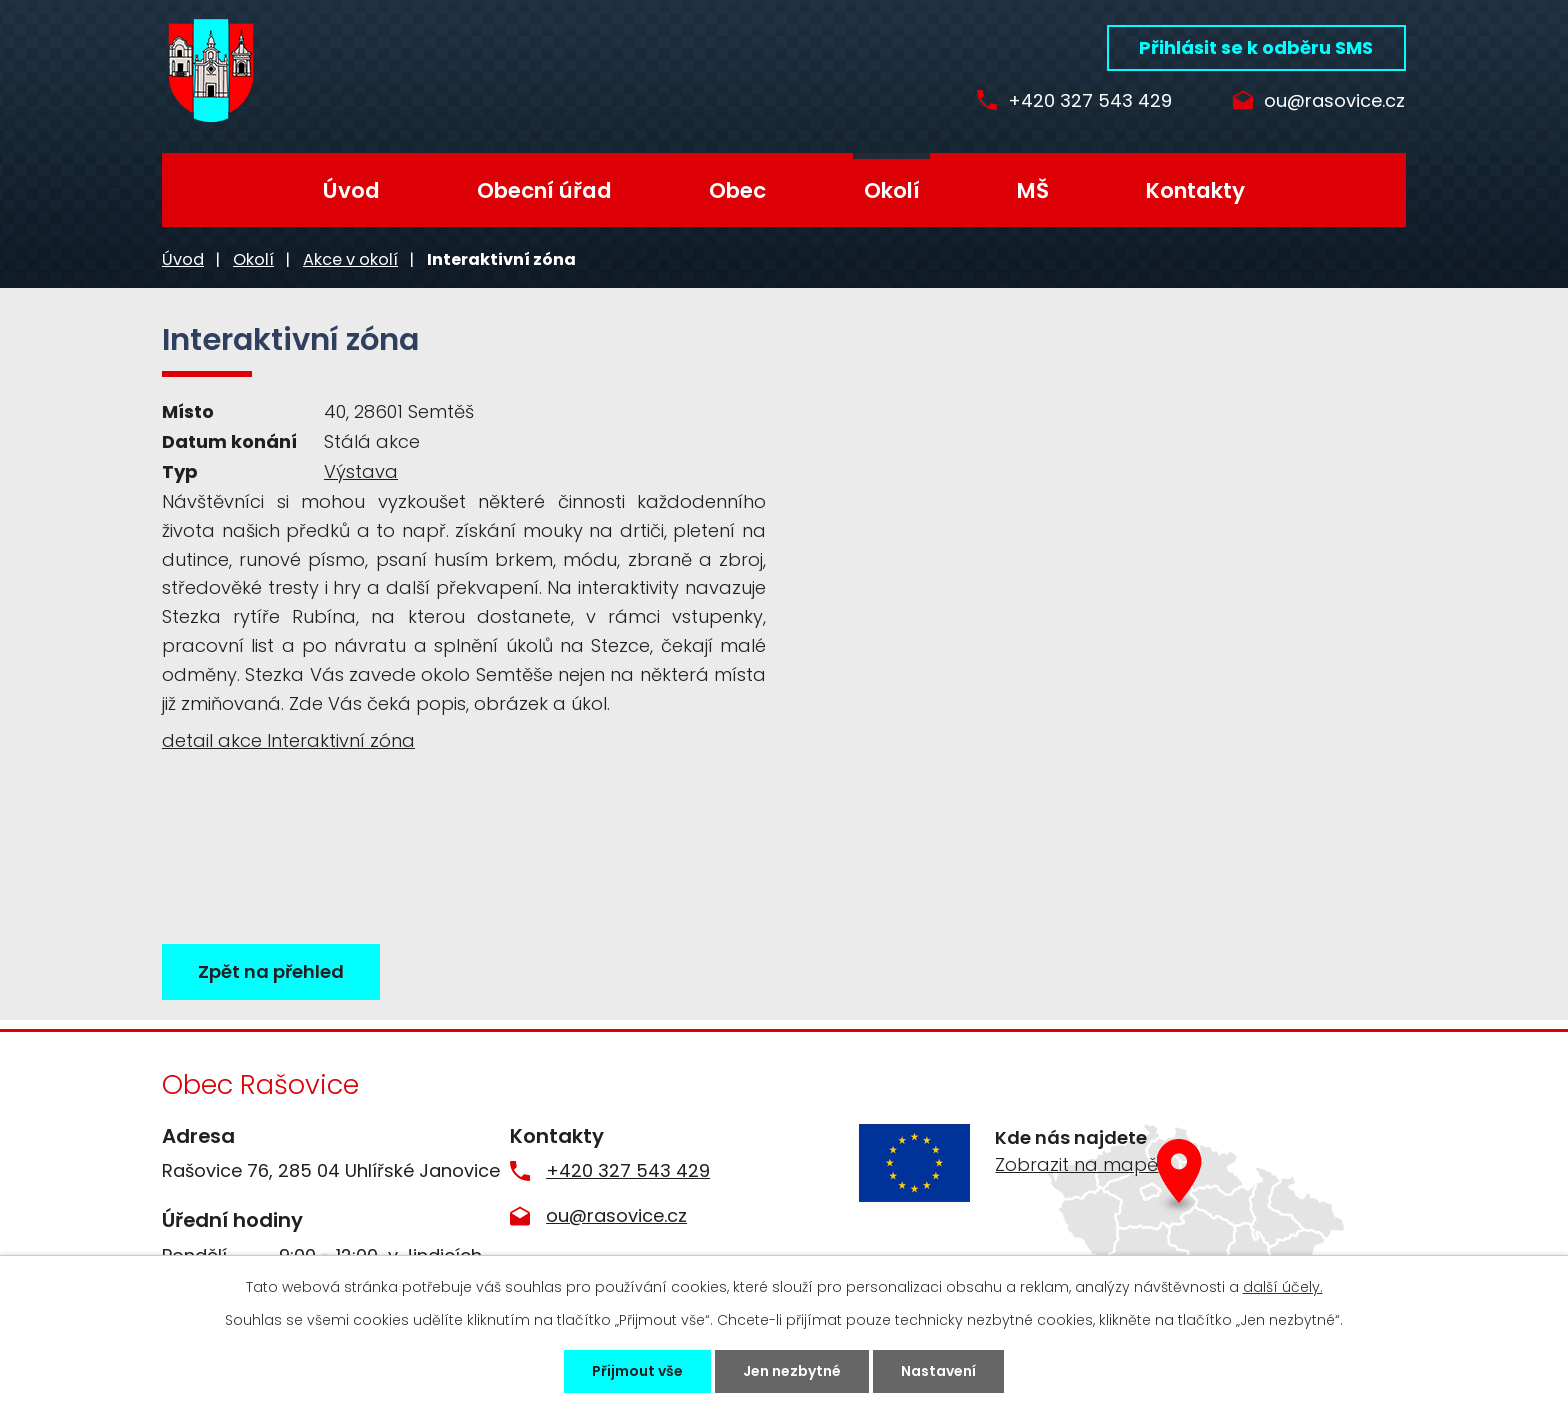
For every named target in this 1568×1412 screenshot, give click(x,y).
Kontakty (1195, 190)
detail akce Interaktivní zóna (288, 740)
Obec (737, 190)
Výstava (361, 471)
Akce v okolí (350, 259)
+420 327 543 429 (1090, 101)
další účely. (1283, 1287)
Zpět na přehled (271, 971)
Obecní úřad (544, 190)
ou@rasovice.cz (1334, 101)
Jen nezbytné (792, 1371)
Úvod (351, 190)
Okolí (892, 190)
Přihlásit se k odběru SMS (1256, 47)
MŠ (1033, 190)
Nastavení (938, 1371)
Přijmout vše (637, 1371)
